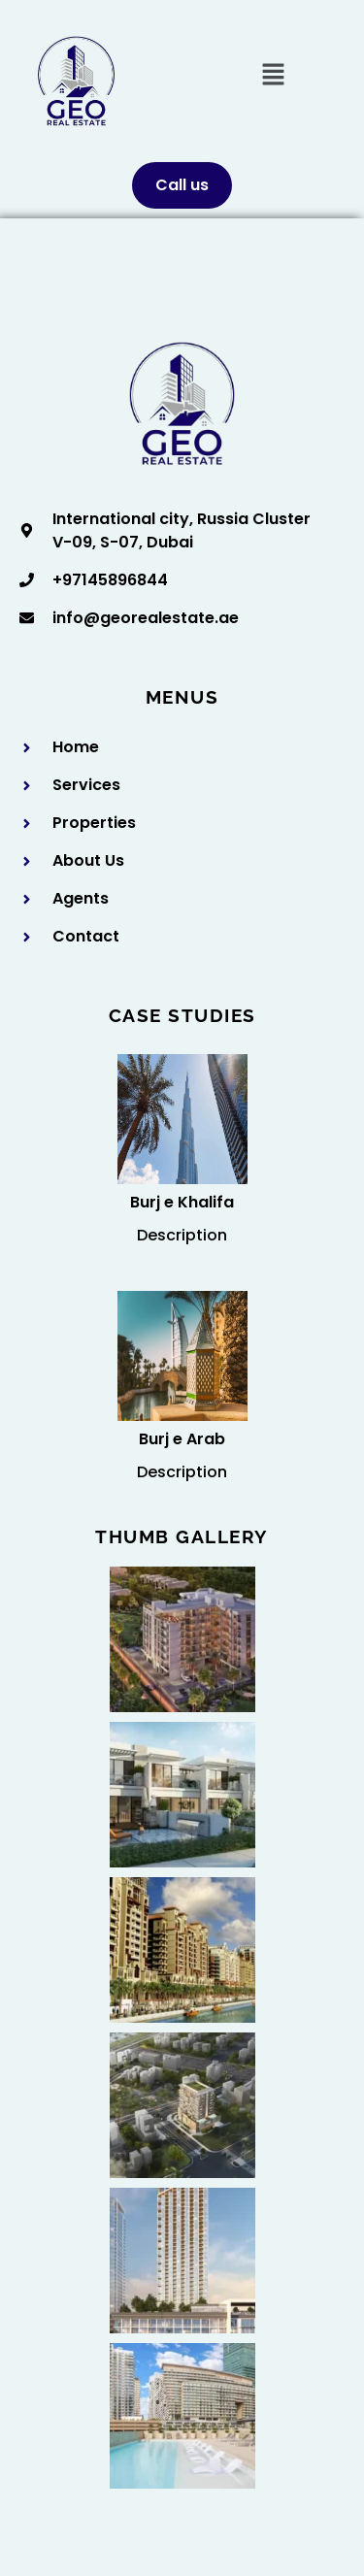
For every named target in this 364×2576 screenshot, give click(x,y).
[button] (272, 75)
